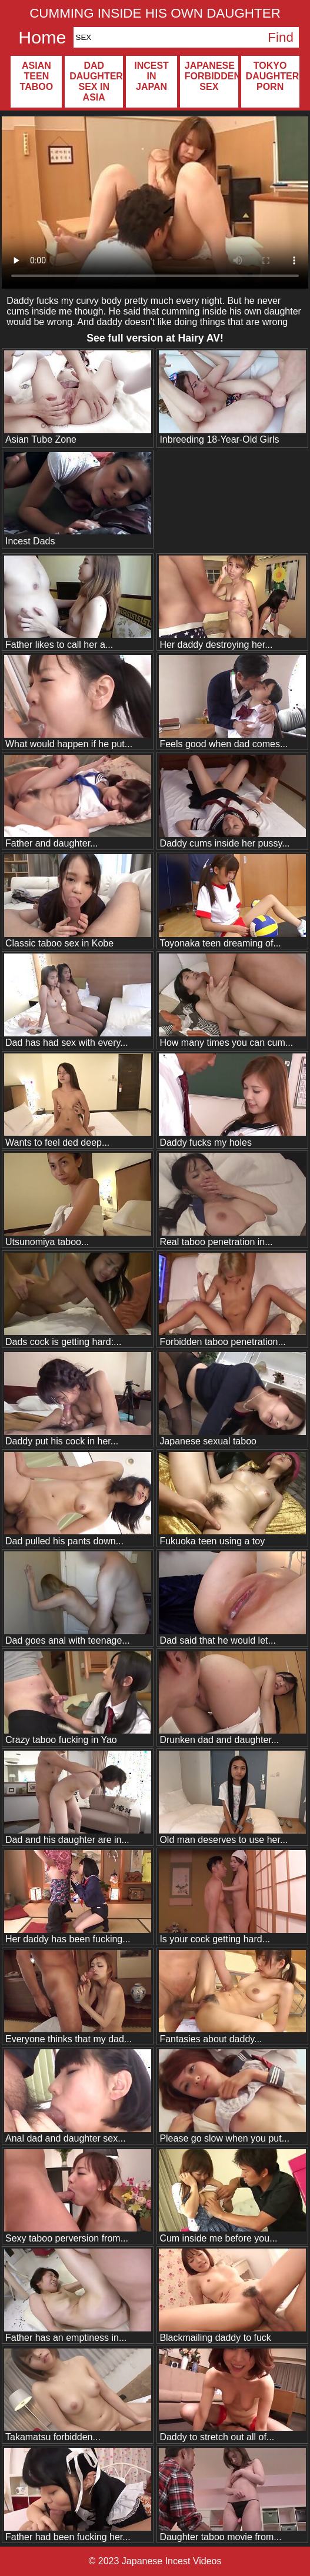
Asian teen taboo (37, 76)
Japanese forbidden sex (211, 76)
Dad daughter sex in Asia (96, 81)
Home (42, 37)
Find (281, 37)
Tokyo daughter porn (272, 76)
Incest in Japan (151, 76)
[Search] (168, 37)
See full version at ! (155, 338)
